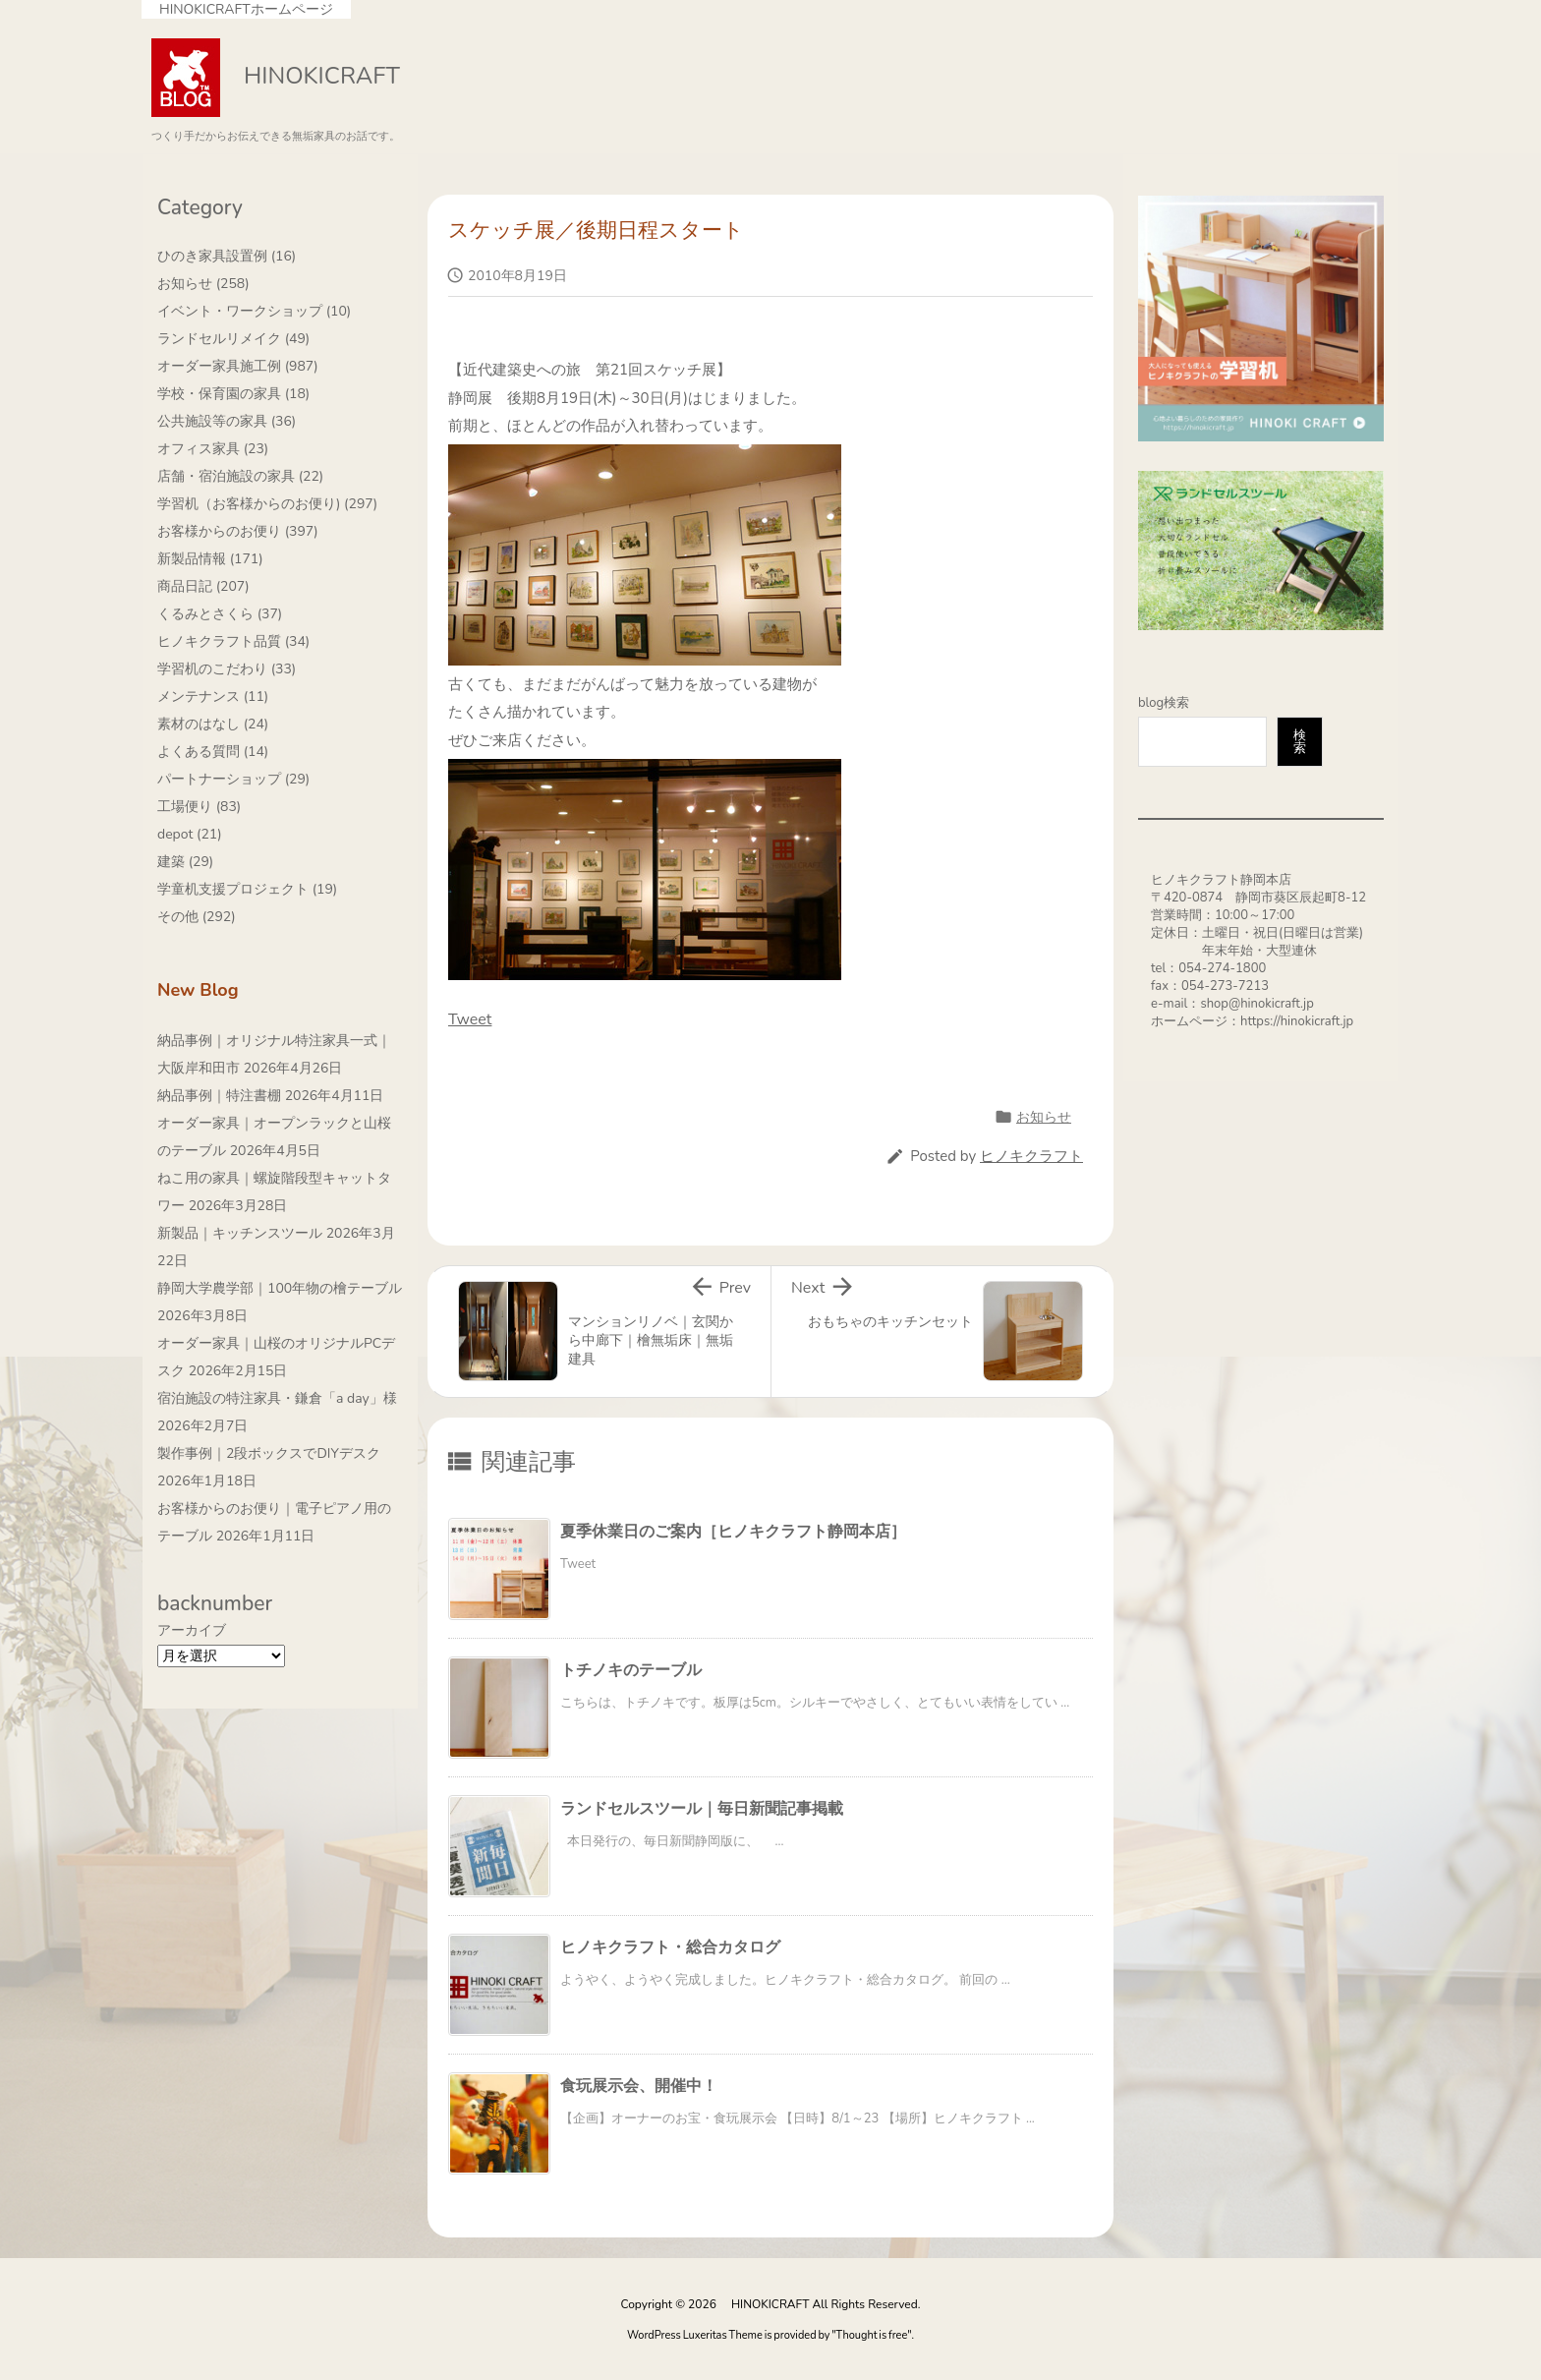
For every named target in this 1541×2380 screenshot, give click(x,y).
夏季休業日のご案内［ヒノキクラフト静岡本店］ (733, 1531)
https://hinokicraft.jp (1296, 1021)
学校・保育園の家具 (233, 393)
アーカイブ (191, 1630)
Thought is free (872, 2335)
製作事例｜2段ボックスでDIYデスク (268, 1453)
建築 (185, 861)
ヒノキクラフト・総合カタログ (670, 1947)
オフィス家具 (212, 448)
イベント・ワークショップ (254, 311)
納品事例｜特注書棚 (219, 1095)
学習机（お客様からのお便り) (267, 503)
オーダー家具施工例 (237, 366)
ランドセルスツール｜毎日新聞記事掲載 (701, 1809)
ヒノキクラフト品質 (233, 641)
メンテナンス (212, 696)
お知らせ (1043, 1117)
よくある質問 (212, 751)
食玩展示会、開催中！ (638, 2086)
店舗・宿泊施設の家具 (240, 476)
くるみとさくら (219, 614)
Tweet (469, 1019)
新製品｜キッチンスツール (239, 1233)
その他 (196, 916)
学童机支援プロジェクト (247, 889)
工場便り (199, 806)
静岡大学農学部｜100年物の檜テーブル (279, 1288)
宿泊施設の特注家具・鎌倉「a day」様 (277, 1398)
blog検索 (1163, 703)
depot (189, 834)
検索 (1299, 741)
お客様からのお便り (237, 531)
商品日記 (203, 586)
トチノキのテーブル (631, 1670)
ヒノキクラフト (1031, 1156)
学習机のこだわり (226, 669)
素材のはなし (212, 724)
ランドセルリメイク (233, 338)
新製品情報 (210, 559)
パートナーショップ (233, 779)
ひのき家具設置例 (226, 256)
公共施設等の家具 (226, 421)
